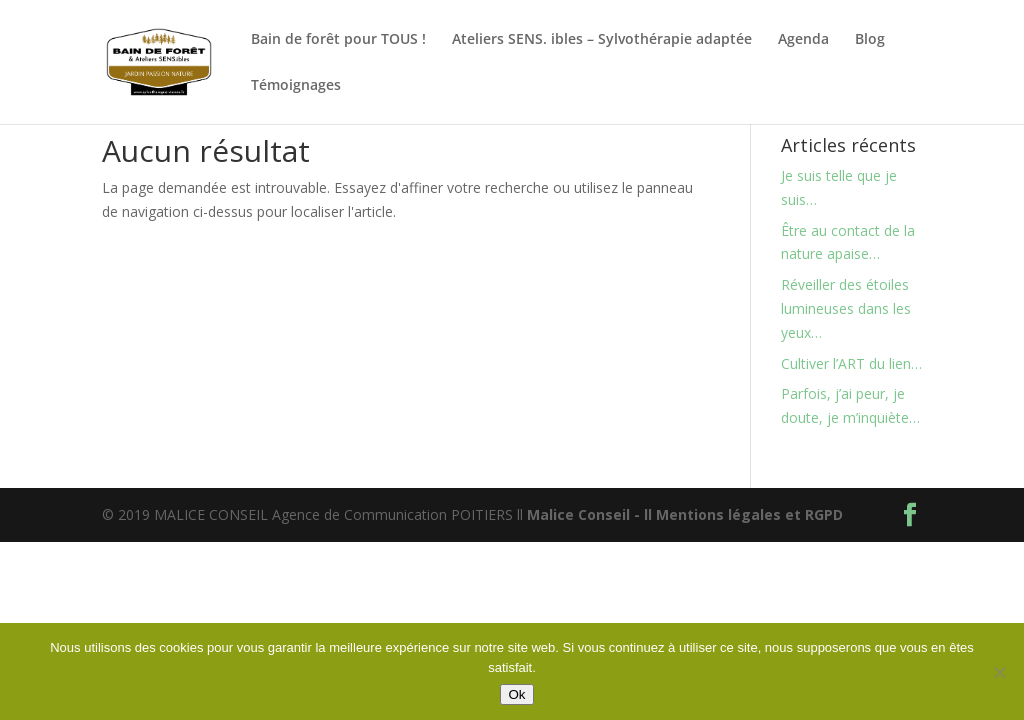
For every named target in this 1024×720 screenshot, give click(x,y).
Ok (516, 694)
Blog (870, 40)
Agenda (803, 40)
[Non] (999, 672)
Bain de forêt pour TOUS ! (338, 40)
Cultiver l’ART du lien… (851, 363)
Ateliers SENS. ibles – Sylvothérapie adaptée (602, 40)
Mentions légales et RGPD (749, 514)
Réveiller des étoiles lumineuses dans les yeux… (846, 308)
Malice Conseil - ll (591, 514)
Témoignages (296, 86)
